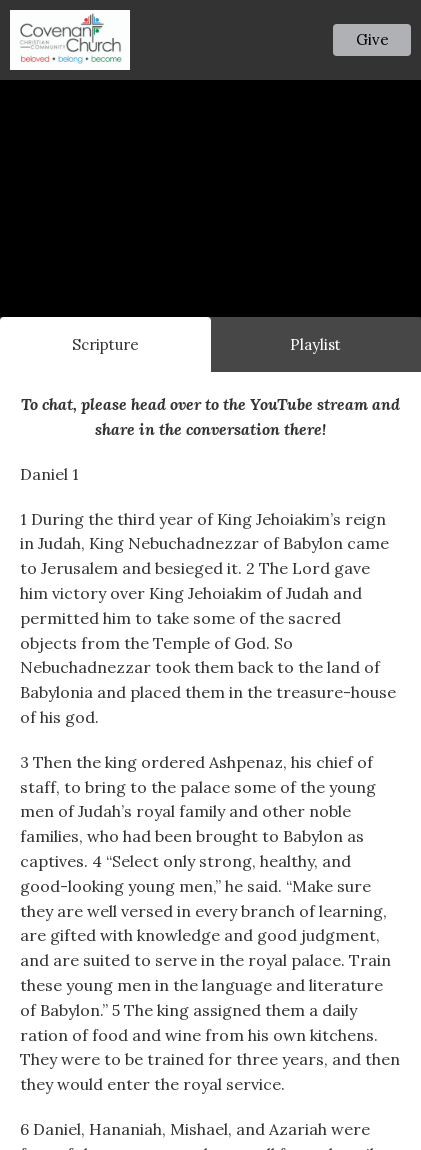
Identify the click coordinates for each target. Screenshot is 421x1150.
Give (372, 39)
